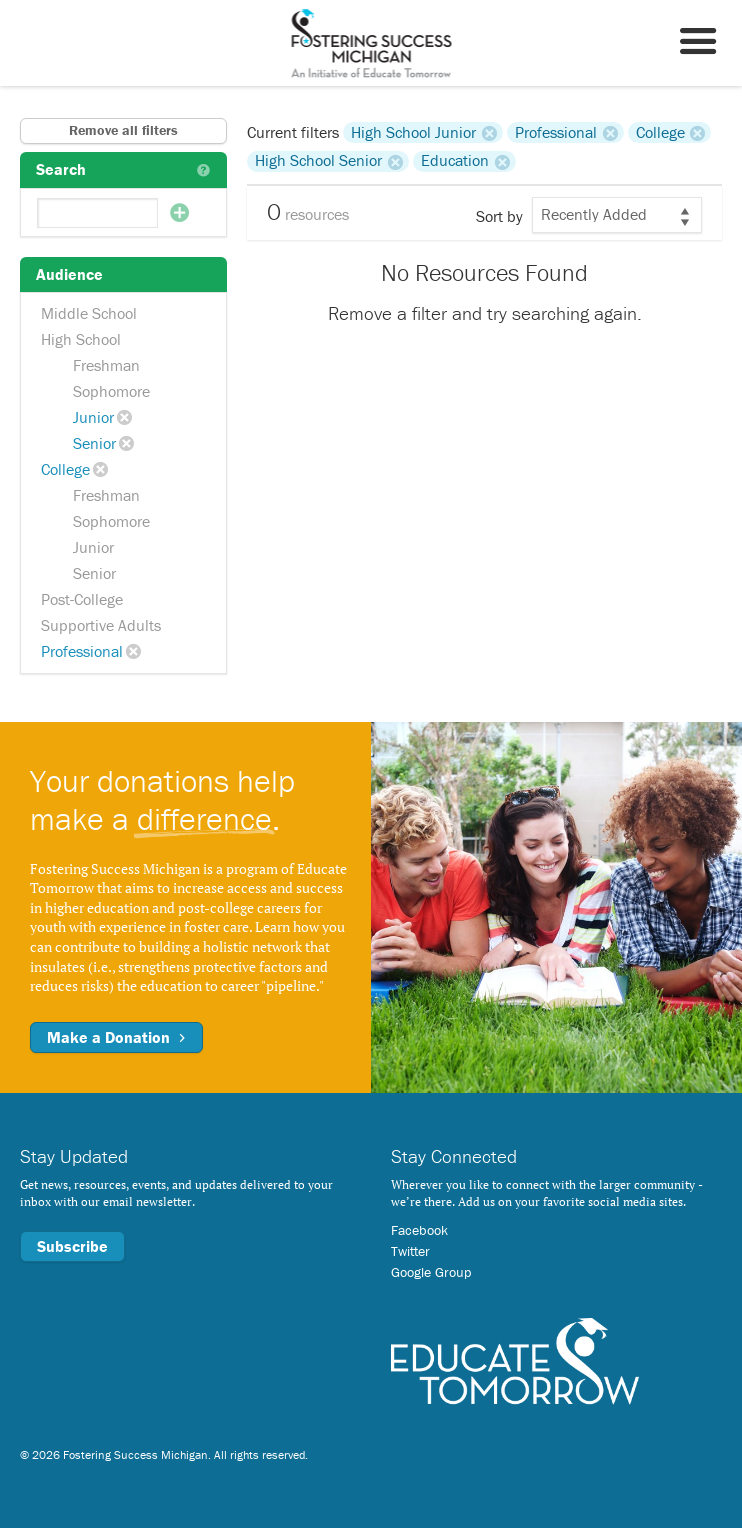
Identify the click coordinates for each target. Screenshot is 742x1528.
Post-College (82, 599)
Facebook (419, 1230)
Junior (93, 417)
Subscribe (72, 1246)
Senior (94, 443)
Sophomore (111, 391)
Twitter (410, 1251)
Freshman (106, 365)
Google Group (431, 1272)
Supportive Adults (101, 625)
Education (455, 161)
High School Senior (318, 161)
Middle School (89, 313)
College (65, 469)
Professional (82, 651)
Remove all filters (123, 130)
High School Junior (413, 132)
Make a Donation (116, 1037)
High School (81, 339)
